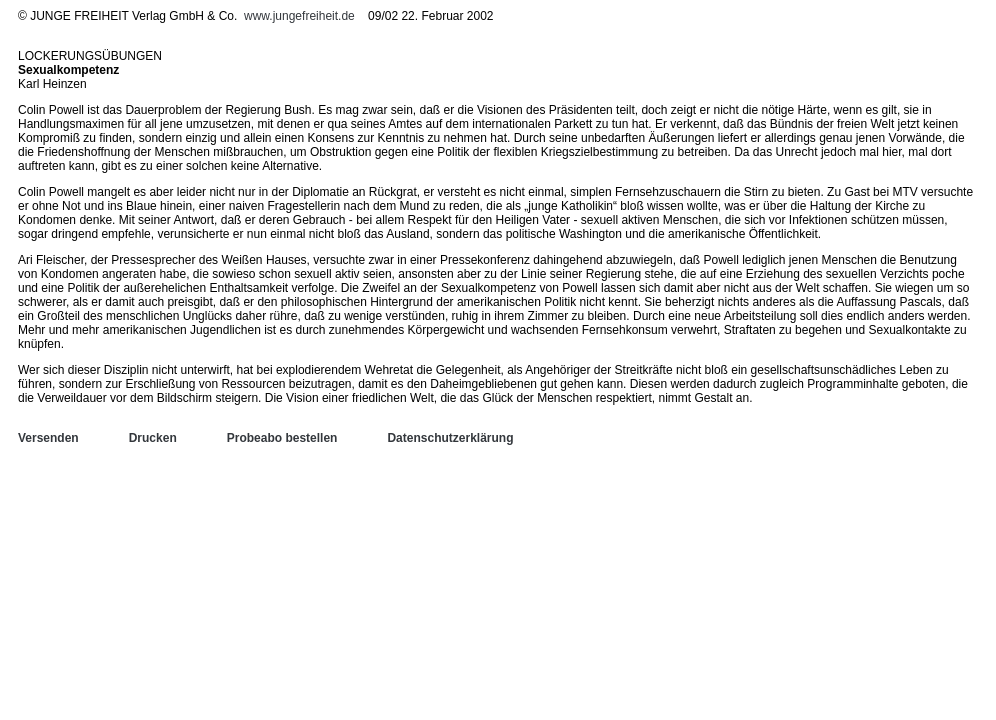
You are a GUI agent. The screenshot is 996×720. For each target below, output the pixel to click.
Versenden (48, 438)
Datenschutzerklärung (450, 438)
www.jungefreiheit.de (299, 16)
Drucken (153, 438)
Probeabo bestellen (282, 438)
